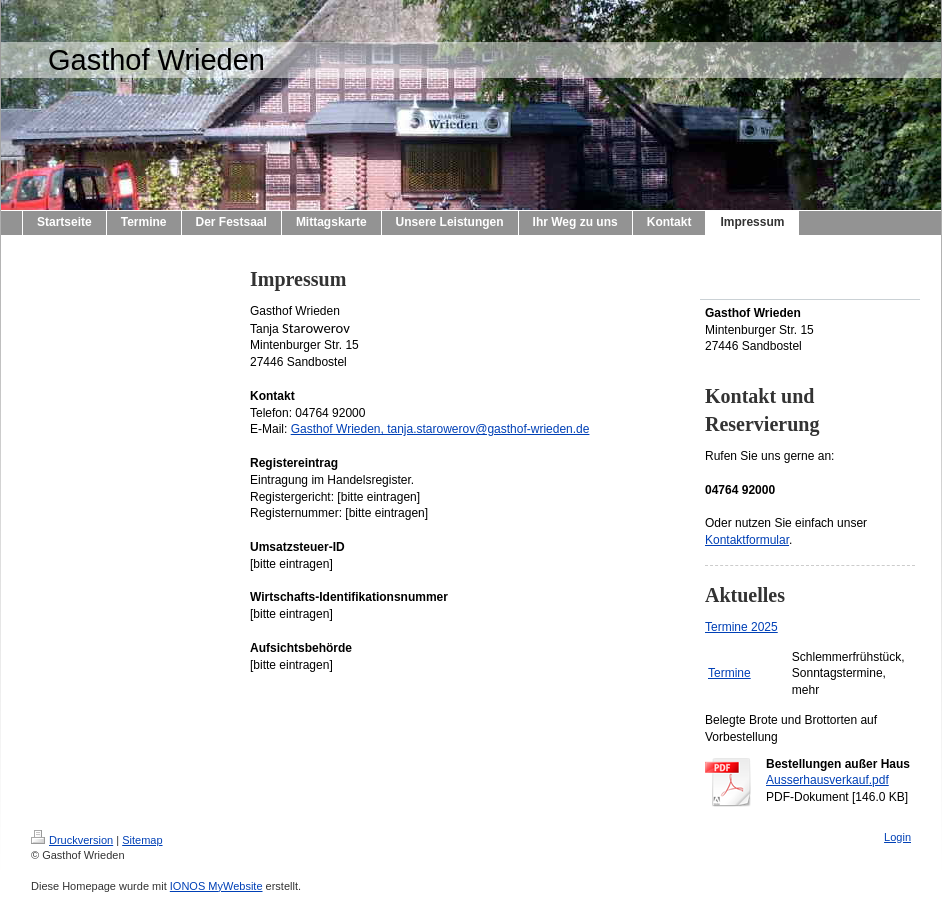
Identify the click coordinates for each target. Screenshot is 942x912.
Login (897, 837)
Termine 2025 (741, 627)
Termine (729, 673)
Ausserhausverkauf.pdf (827, 780)
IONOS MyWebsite (216, 886)
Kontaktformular (747, 540)
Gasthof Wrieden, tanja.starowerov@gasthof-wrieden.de (440, 429)
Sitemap (142, 840)
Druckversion (72, 840)
